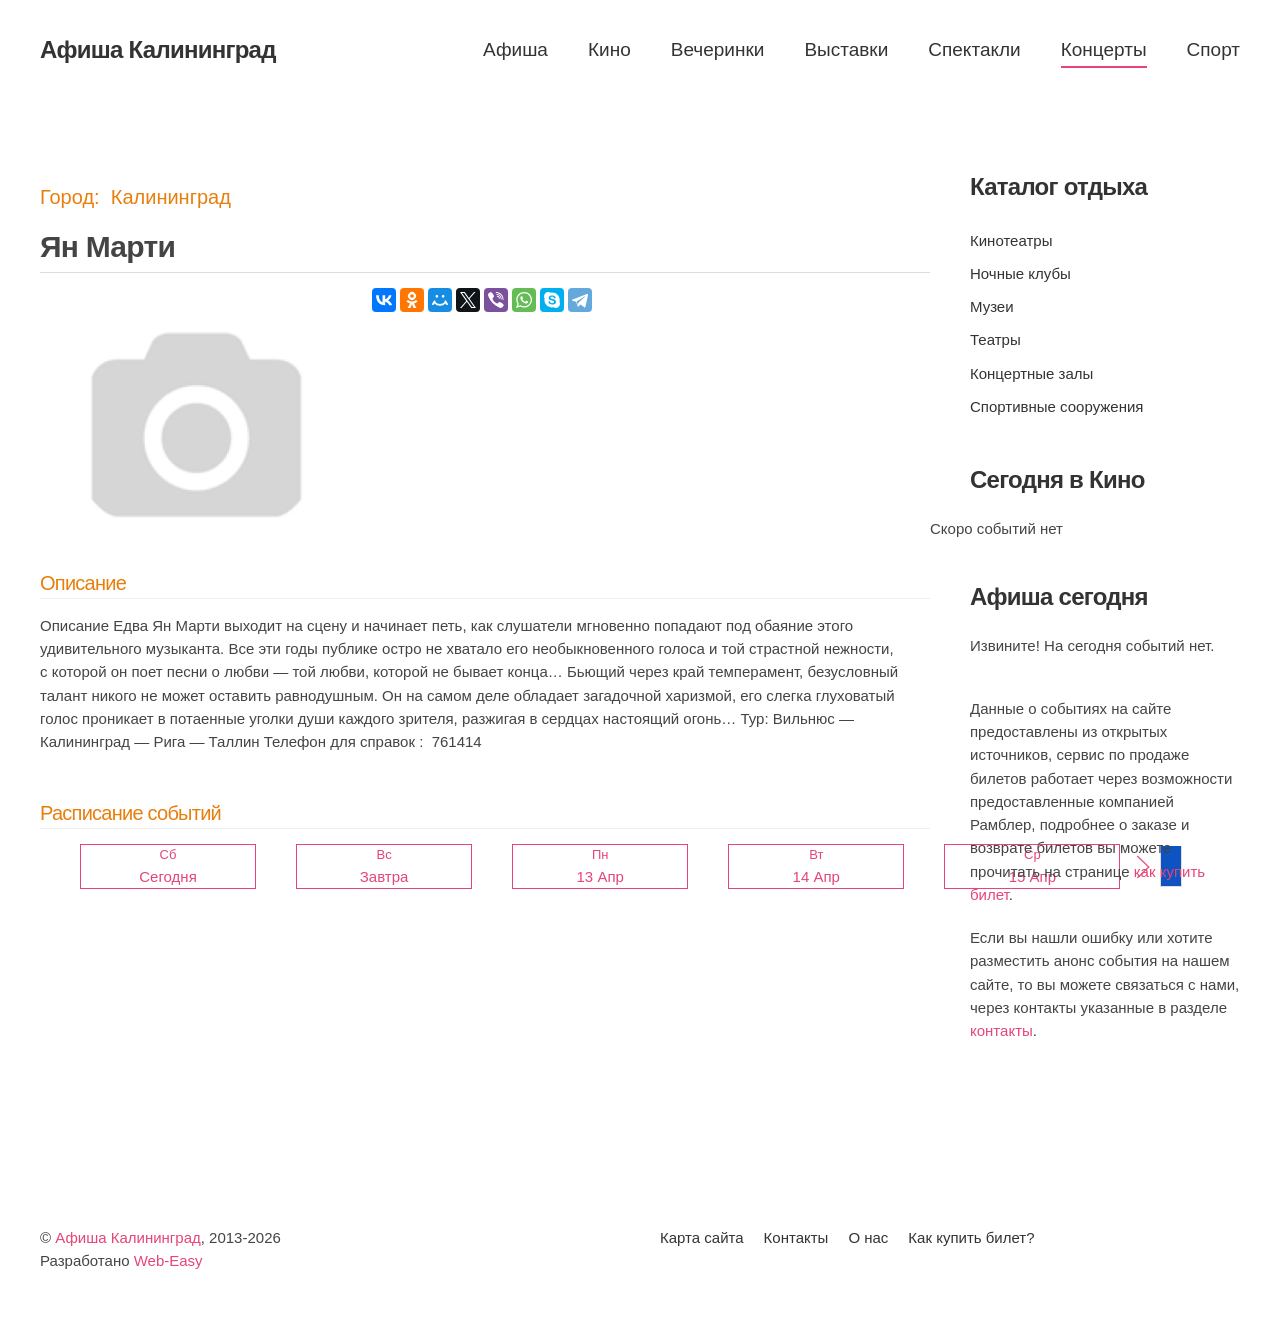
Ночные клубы (1020, 273)
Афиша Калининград (128, 1237)
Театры (995, 339)
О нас (868, 1237)
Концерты (1104, 49)
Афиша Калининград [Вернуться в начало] (158, 49)
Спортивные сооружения (1056, 406)
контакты (1001, 1030)
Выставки (846, 49)
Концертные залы (1031, 373)
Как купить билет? (971, 1237)
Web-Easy (168, 1260)
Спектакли (974, 49)
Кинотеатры (1011, 240)
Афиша (515, 49)
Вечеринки (718, 49)
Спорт (1213, 49)
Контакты (796, 1237)
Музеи (992, 306)
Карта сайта (702, 1237)
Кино (609, 49)
